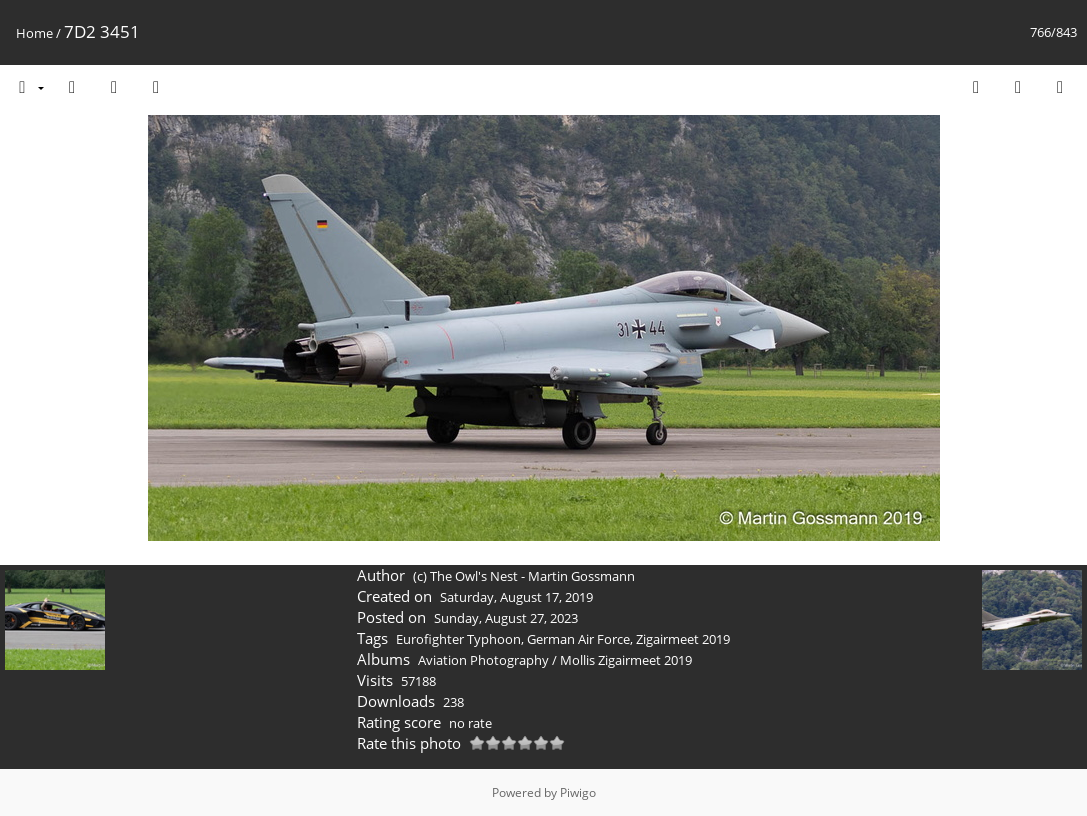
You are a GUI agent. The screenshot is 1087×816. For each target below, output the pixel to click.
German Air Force (578, 639)
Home (34, 33)
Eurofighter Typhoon (458, 639)
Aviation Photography (483, 660)
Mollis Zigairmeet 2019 (626, 660)
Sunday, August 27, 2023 (506, 618)
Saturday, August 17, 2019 (516, 597)
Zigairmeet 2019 (683, 639)
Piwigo (578, 792)
